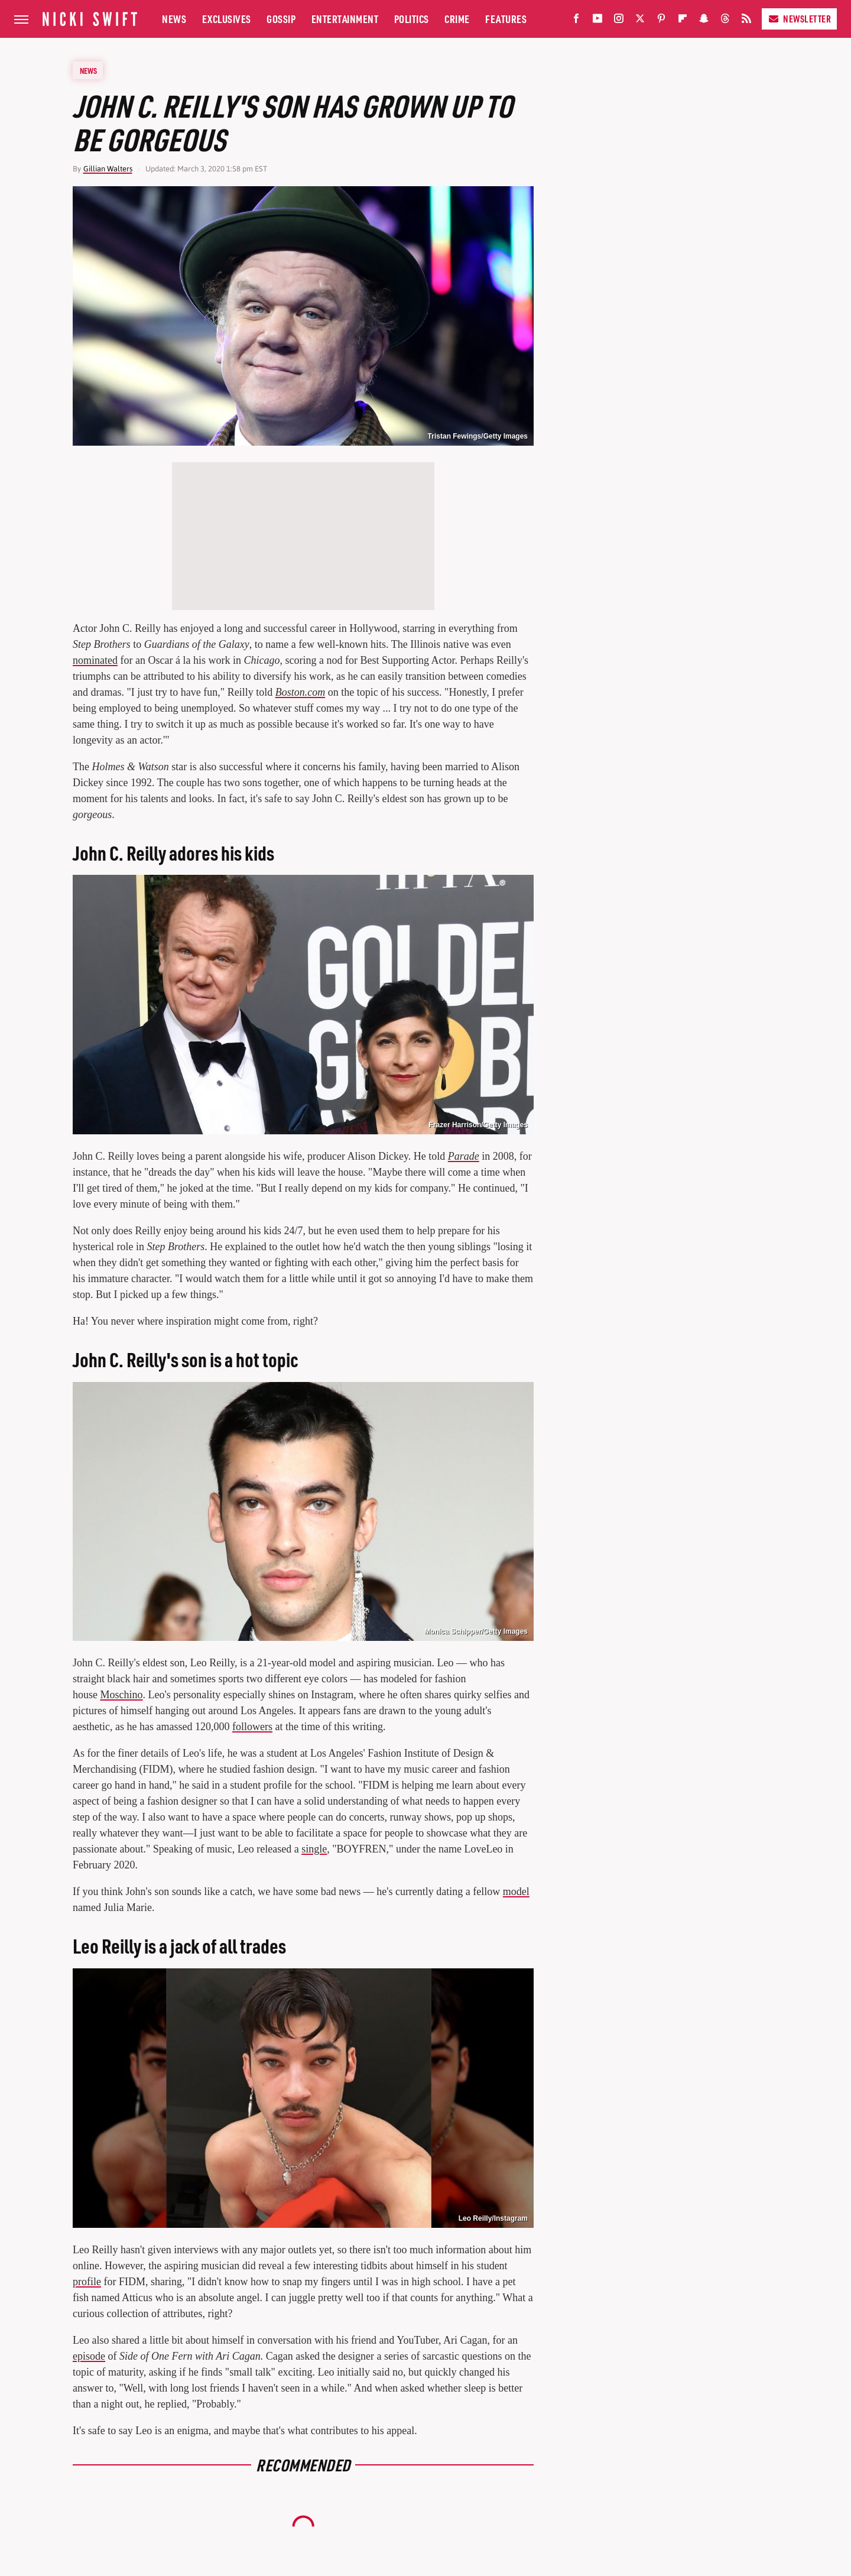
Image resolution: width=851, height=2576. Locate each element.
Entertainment (345, 18)
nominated (95, 660)
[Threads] (725, 21)
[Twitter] (640, 21)
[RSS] (746, 21)
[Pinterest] (661, 21)
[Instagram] (619, 21)
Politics (411, 18)
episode (89, 2356)
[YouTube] (597, 21)
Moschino (121, 1695)
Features (506, 18)
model (516, 1891)
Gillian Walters (107, 168)
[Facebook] (576, 21)
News (174, 18)
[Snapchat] (704, 21)
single (314, 1849)
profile (87, 2282)
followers (252, 1727)
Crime (457, 18)
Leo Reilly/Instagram (493, 2218)
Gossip (281, 18)
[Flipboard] (682, 21)
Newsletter (799, 18)
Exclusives (226, 18)
